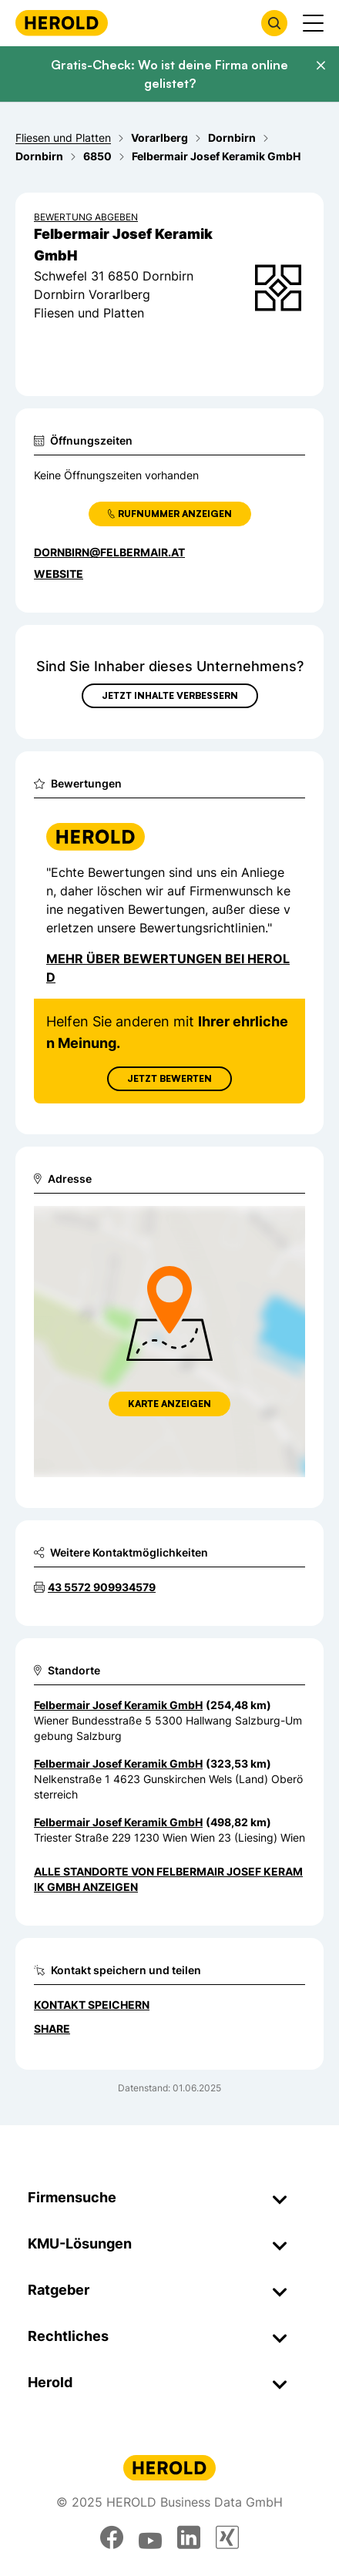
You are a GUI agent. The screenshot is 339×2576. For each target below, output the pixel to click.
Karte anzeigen (169, 1403)
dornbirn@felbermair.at (109, 552)
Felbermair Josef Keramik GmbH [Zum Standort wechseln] (118, 1704)
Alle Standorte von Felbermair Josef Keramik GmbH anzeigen (168, 1879)
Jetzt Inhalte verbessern (170, 695)
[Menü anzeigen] (313, 23)
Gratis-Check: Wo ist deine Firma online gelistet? (169, 74)
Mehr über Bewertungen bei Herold (168, 968)
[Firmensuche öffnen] (274, 23)
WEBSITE (58, 573)
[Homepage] (61, 22)
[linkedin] (188, 2537)
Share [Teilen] (52, 2028)
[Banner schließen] (320, 65)
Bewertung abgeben (86, 217)
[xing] (227, 2537)
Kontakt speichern (91, 2004)
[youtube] (150, 2537)
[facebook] (111, 2537)
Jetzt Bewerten (169, 1078)
